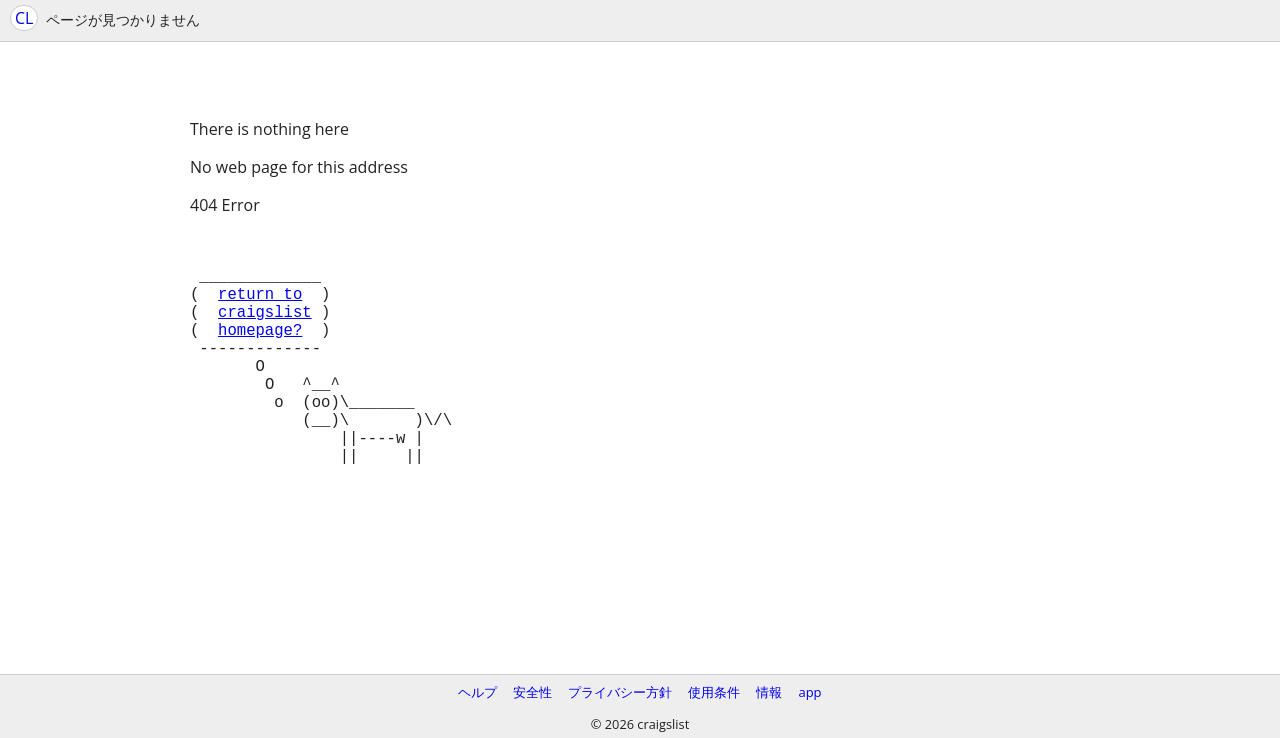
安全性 (532, 692)
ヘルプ (477, 692)
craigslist (265, 331)
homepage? (260, 353)
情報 (769, 692)
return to (260, 309)
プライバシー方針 (620, 692)
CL (24, 18)
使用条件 (714, 692)
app (809, 692)
